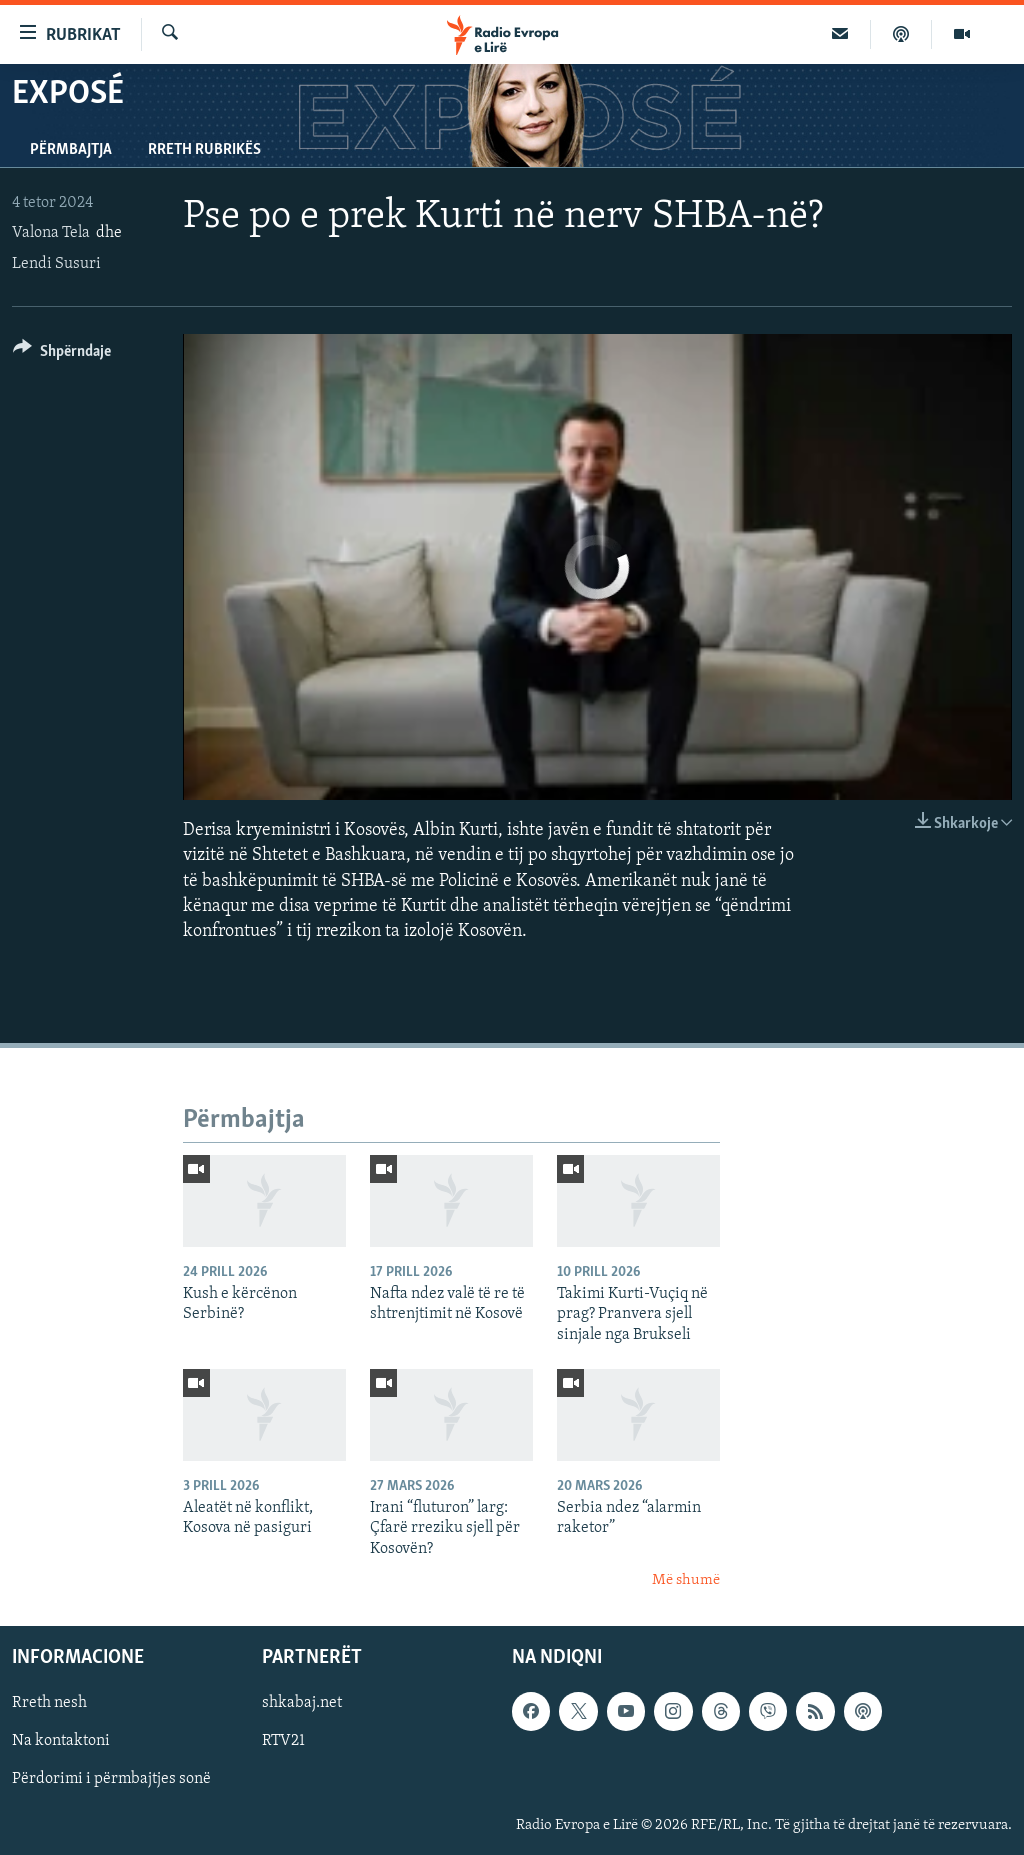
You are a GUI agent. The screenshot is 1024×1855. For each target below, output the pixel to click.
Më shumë (686, 1580)
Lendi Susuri (56, 264)
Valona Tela (51, 233)
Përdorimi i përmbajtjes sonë (111, 1779)
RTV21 (283, 1741)
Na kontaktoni (61, 1741)
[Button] (62, 354)
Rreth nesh (49, 1703)
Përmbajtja (71, 150)
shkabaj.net (302, 1703)
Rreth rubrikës (204, 150)
